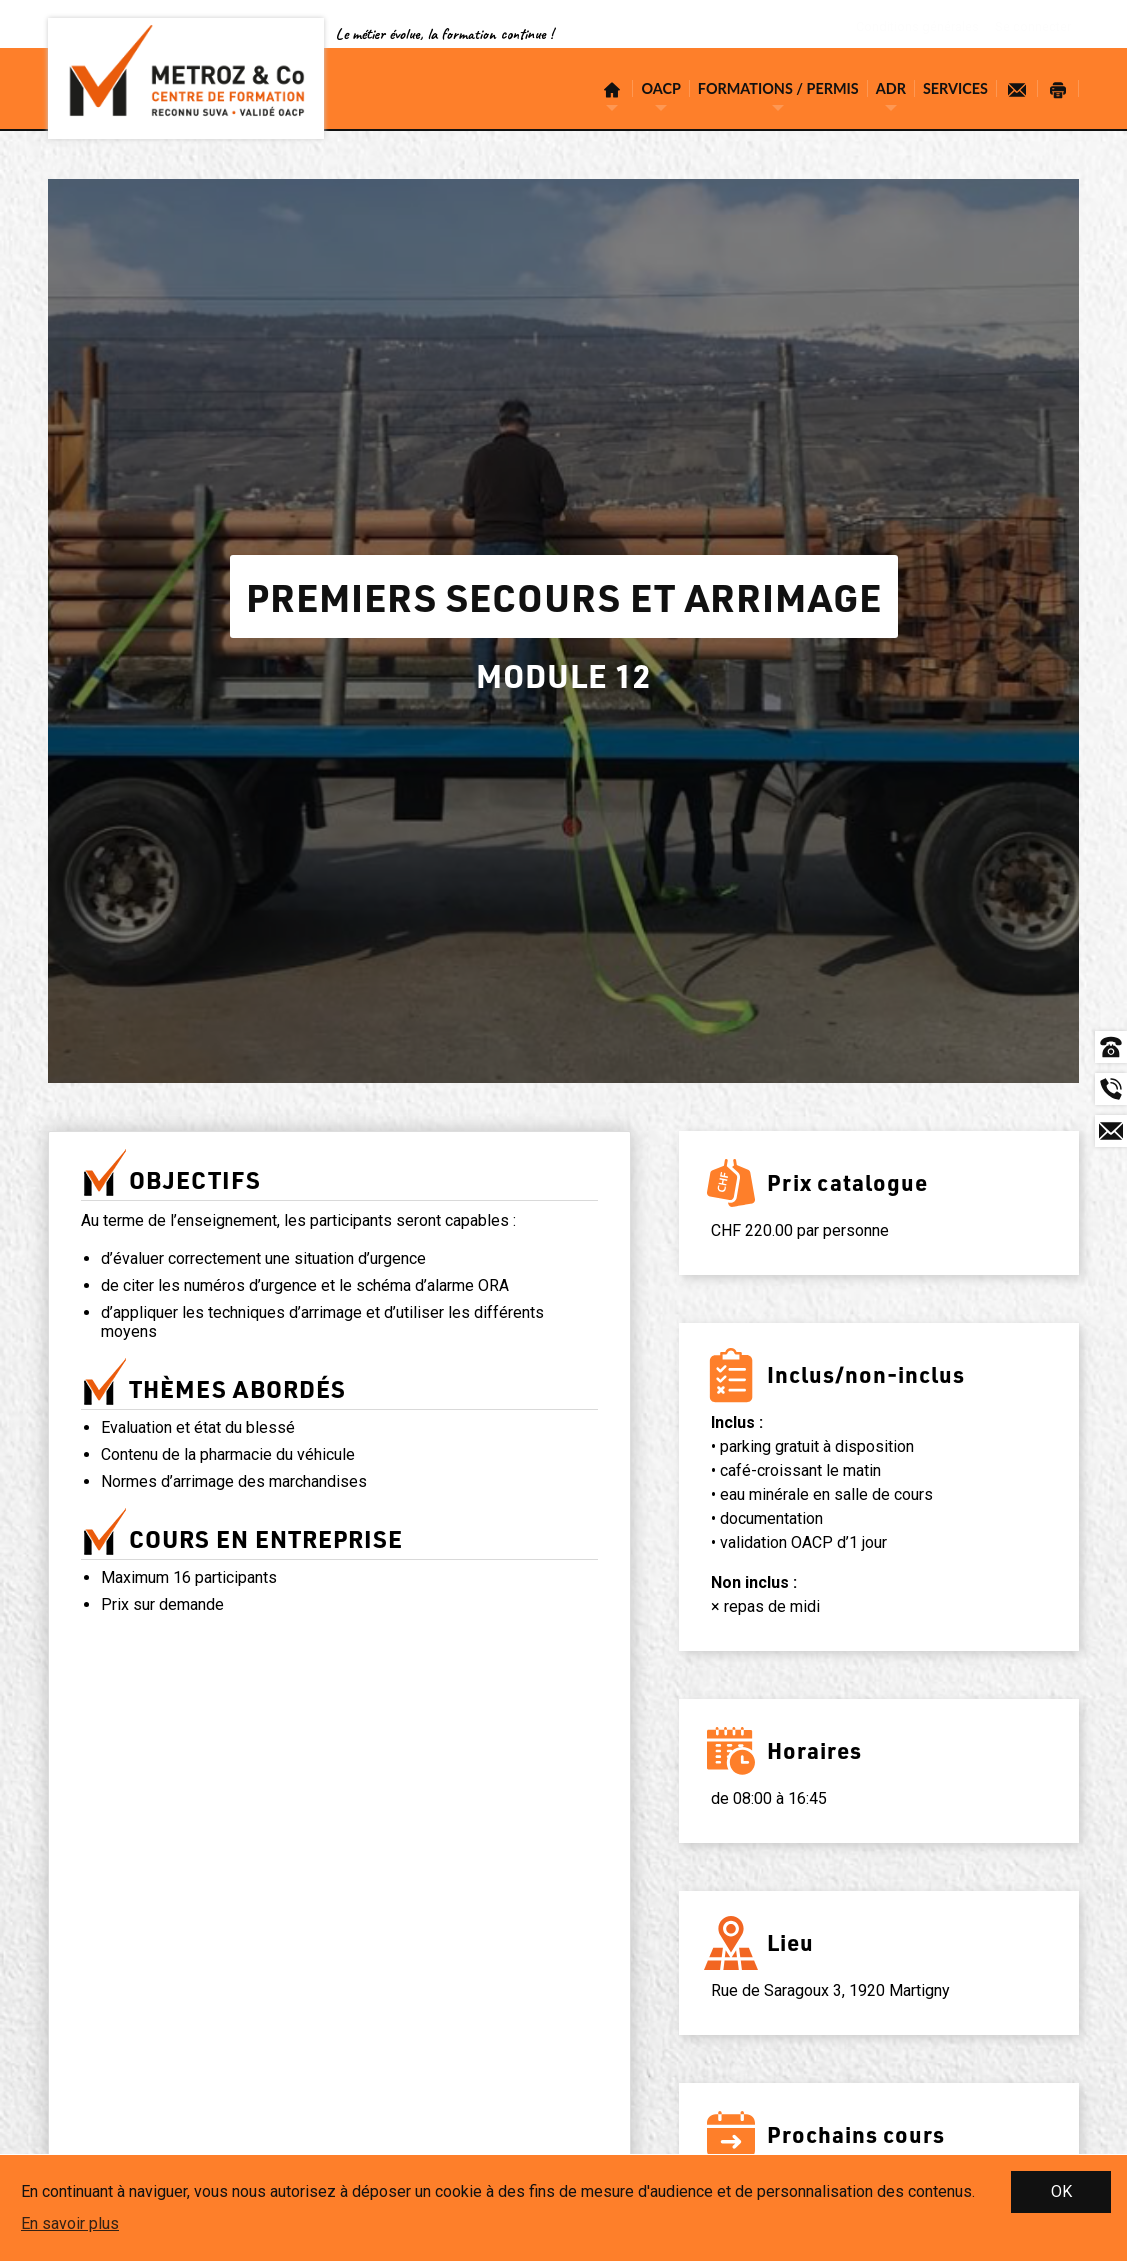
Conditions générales (907, 28)
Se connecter (1029, 28)
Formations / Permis (778, 88)
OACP (660, 88)
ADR (891, 88)
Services (955, 88)
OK (1061, 2191)
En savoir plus (70, 2223)
